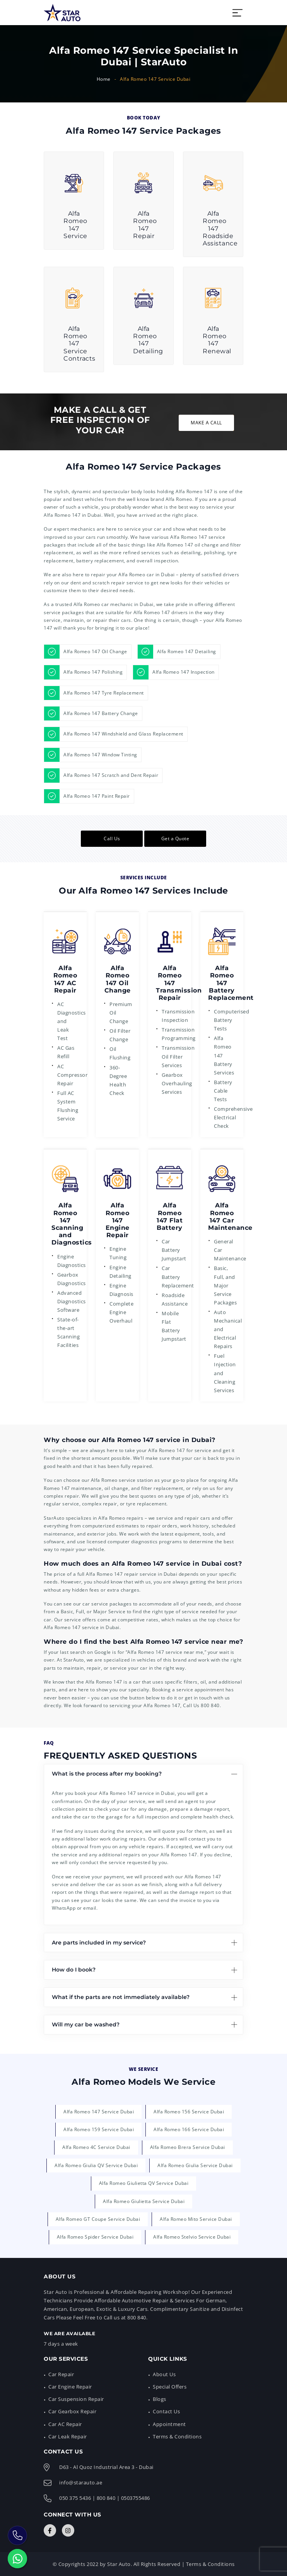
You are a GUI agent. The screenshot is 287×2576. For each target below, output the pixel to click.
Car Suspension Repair (76, 2399)
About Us (164, 2374)
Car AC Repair (65, 2424)
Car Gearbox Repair (72, 2411)
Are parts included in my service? (99, 1942)
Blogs (159, 2399)
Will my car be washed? (86, 2024)
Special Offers (169, 2386)
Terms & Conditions (177, 2436)
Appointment (169, 2424)
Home (104, 79)
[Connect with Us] (50, 2530)
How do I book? (74, 1969)
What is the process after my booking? (107, 1773)
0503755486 (135, 2497)
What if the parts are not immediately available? (121, 1997)
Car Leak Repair (67, 2436)
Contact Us (166, 2411)
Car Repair (61, 2374)
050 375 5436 (75, 2497)
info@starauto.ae (80, 2482)
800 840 (210, 1705)
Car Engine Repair (70, 2386)
